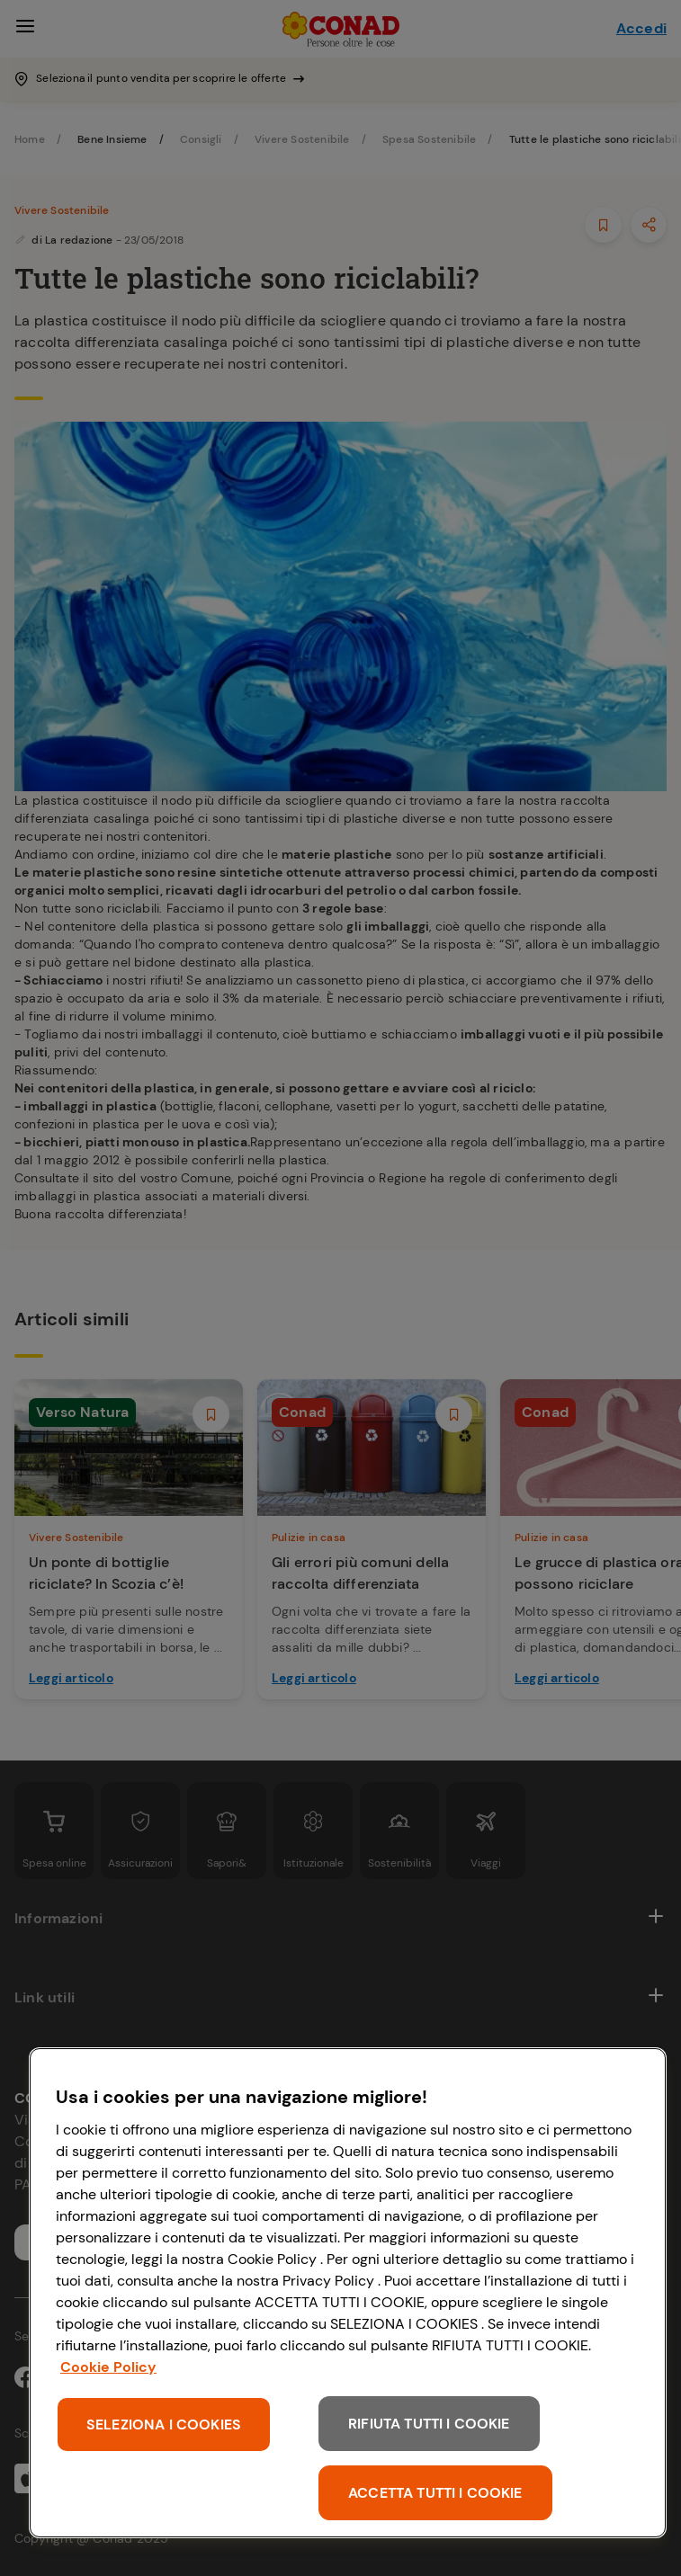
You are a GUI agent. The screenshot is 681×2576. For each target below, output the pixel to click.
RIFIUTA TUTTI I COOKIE (429, 2423)
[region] (348, 2292)
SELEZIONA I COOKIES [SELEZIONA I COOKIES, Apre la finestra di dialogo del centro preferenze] (163, 2424)
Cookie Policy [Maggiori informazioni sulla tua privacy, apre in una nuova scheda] (108, 2367)
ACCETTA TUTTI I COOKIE (435, 2492)
